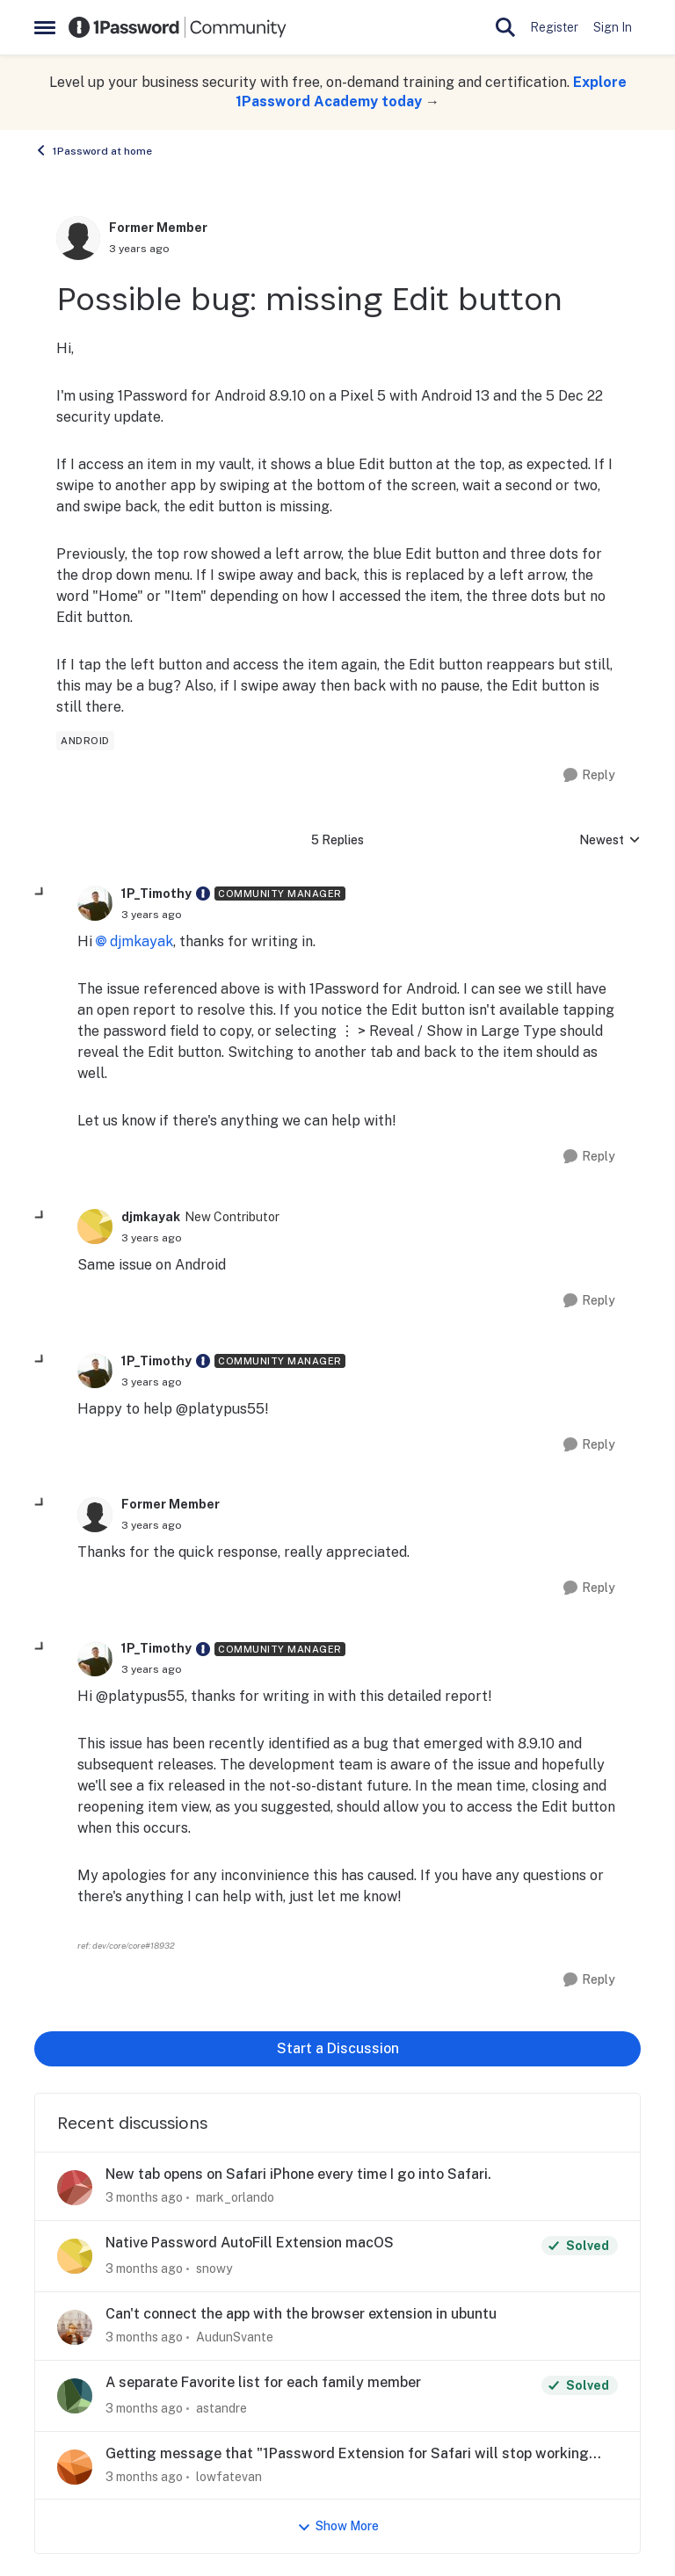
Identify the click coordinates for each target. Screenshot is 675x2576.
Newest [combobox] (610, 841)
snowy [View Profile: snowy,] (214, 2268)
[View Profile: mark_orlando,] (74, 2187)
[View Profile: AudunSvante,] (74, 2327)
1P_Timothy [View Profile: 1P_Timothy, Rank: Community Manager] (156, 893)
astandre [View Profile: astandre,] (221, 2408)
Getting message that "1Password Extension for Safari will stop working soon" (347, 2454)
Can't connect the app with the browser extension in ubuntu (301, 2313)
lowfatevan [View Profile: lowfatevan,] (229, 2476)
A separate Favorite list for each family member (263, 2382)
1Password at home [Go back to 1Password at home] (93, 150)
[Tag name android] (85, 740)
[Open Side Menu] (44, 27)
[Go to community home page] (178, 27)
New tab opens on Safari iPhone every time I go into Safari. (298, 2174)
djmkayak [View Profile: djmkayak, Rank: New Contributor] (150, 1217)
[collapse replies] (40, 892)
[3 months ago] (144, 2198)
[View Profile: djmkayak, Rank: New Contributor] (94, 1226)
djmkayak (141, 941)
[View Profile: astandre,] (74, 2395)
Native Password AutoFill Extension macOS (249, 2242)
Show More (338, 2526)
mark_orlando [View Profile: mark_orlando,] (235, 2197)
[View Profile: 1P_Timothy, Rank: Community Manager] (94, 903)
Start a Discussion (338, 2048)
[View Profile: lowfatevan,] (74, 2467)
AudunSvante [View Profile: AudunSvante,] (234, 2337)
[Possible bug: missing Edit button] (151, 915)
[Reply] (589, 775)
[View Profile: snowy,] (74, 2256)
